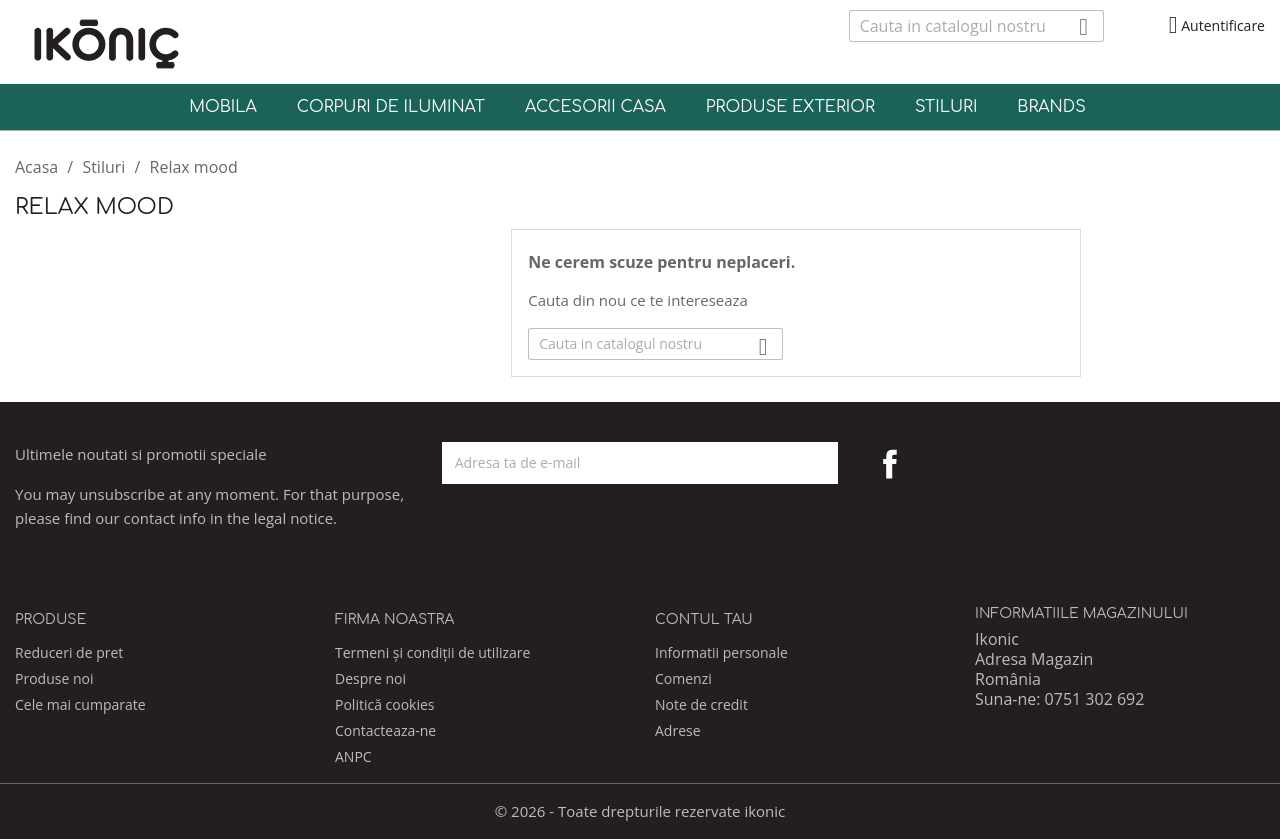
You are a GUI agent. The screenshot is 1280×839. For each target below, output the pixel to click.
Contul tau (704, 619)
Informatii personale (721, 652)
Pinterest (934, 464)
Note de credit (701, 704)
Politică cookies (385, 704)
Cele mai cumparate (80, 704)
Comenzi (683, 678)
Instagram (978, 464)
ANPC (353, 756)
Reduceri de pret (69, 652)
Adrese (678, 730)
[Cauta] (976, 26)
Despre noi (370, 678)
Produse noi (54, 678)
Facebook (890, 464)
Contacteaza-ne (385, 730)
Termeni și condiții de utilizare (432, 652)
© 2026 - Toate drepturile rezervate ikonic (640, 811)
